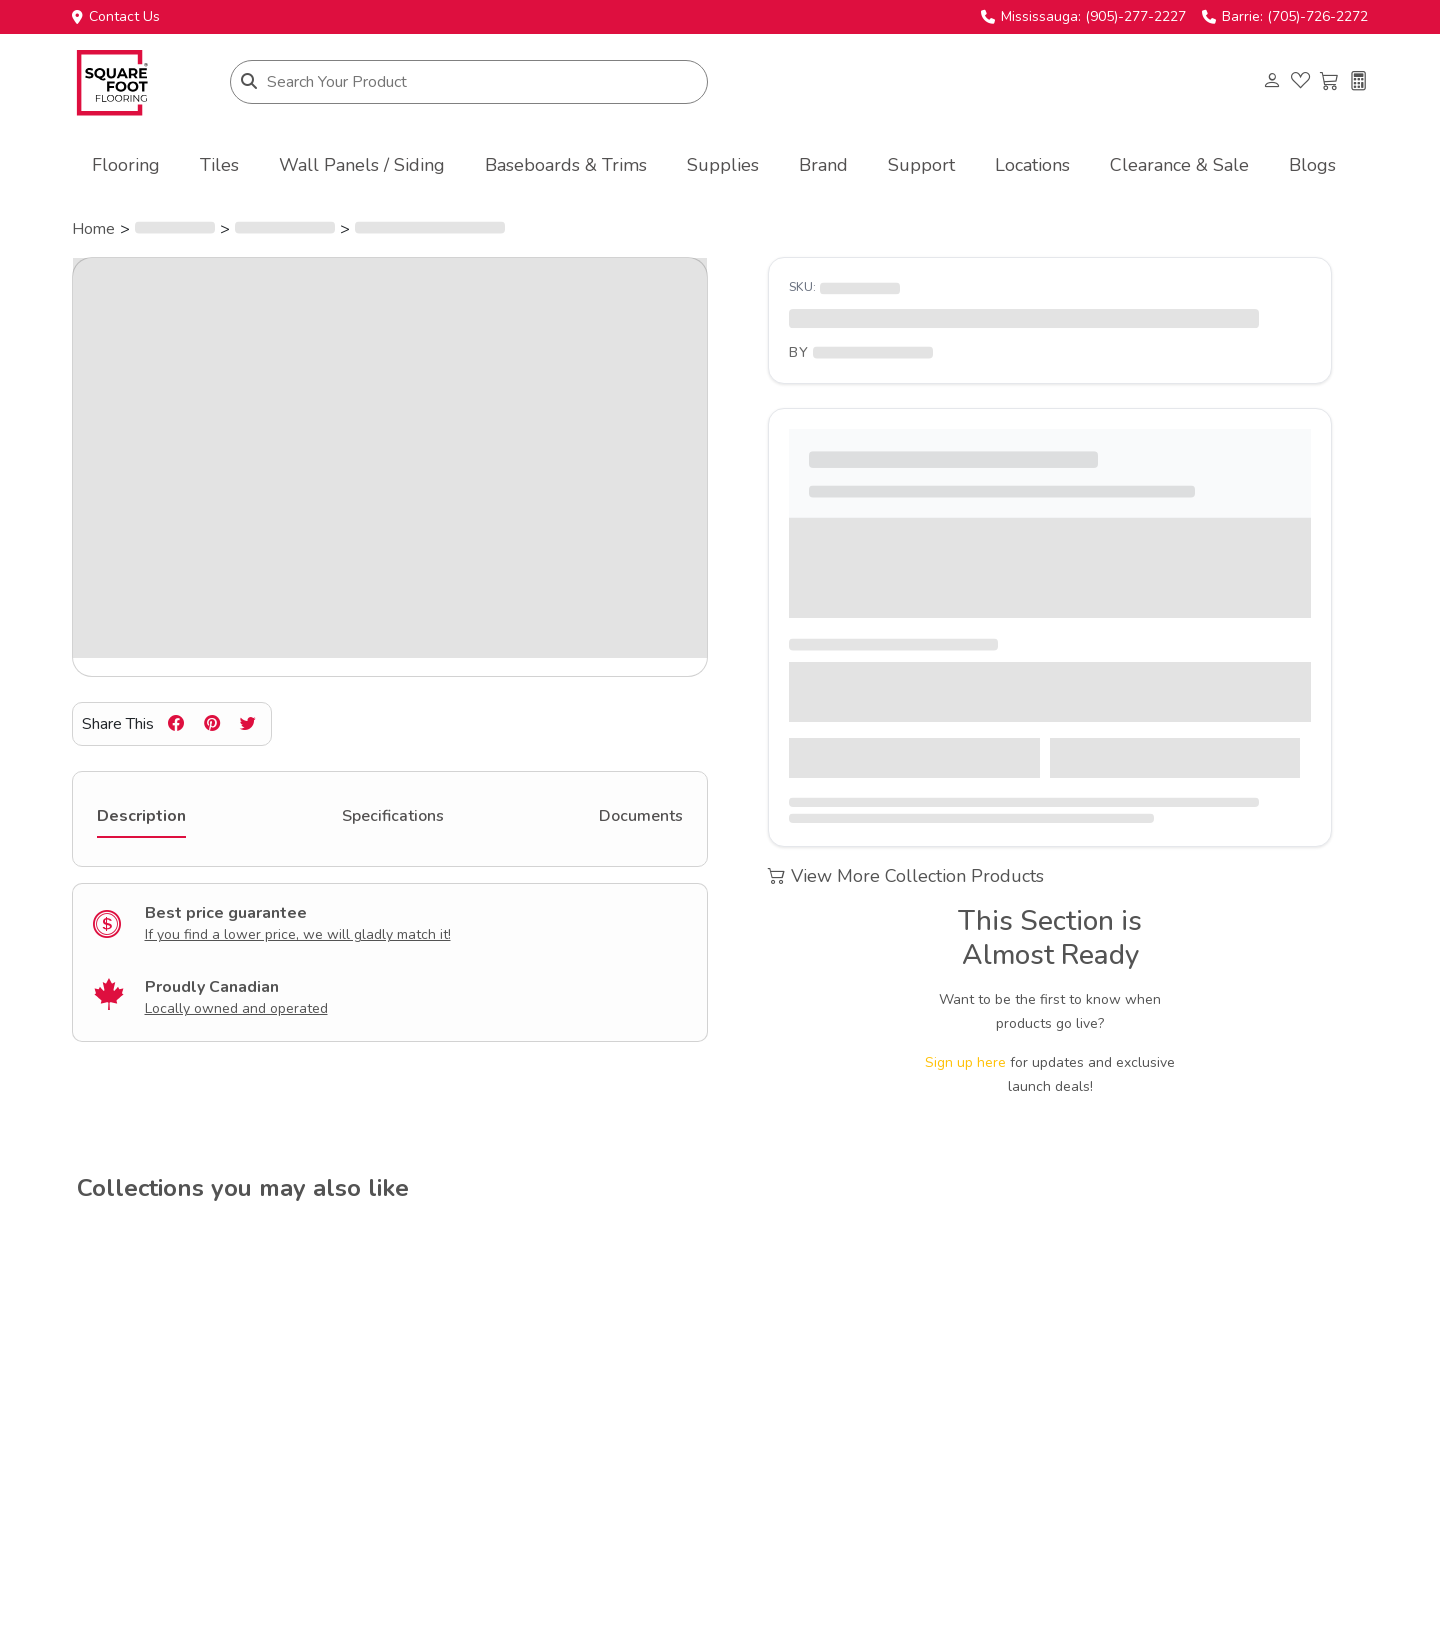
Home (93, 229)
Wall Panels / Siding (362, 165)
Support (921, 165)
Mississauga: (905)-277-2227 (1083, 17)
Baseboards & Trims (566, 165)
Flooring (126, 165)
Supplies (723, 165)
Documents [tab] (641, 816)
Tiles (219, 165)
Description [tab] (141, 816)
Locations (1032, 165)
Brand (823, 165)
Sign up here (965, 1062)
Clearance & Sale (1179, 165)
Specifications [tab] (393, 816)
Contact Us (116, 17)
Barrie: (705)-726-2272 (1285, 17)
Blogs (1312, 165)
